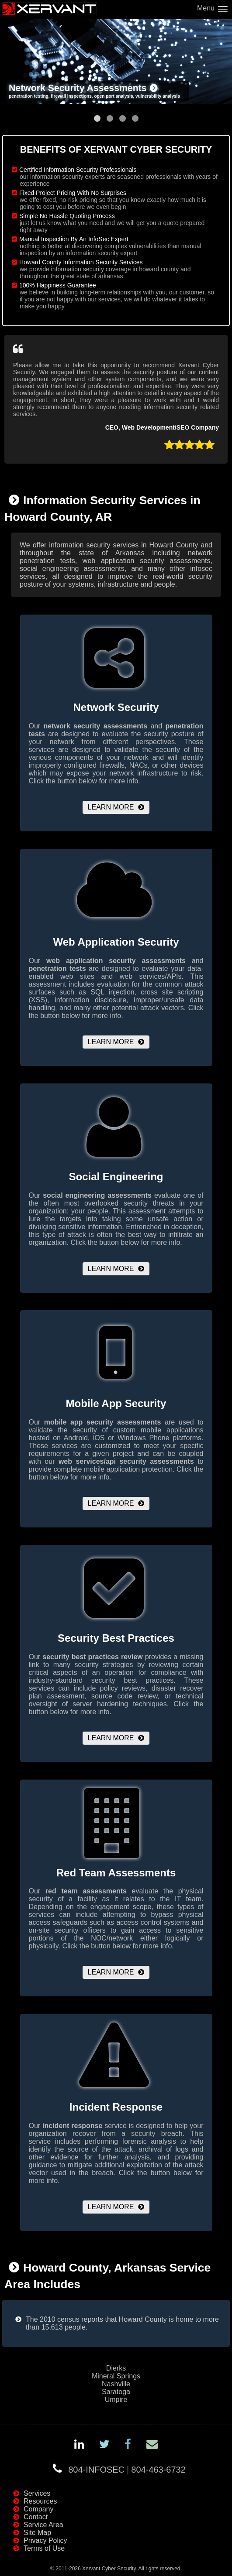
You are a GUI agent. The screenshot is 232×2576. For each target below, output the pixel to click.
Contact (36, 2517)
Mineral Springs (116, 2376)
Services (37, 2493)
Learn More (111, 807)
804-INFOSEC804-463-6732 (127, 2469)
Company (38, 2509)
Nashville (116, 2384)
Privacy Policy (45, 2540)
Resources (40, 2501)
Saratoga (116, 2391)
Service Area (43, 2524)
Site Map (37, 2532)
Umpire (116, 2399)
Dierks (116, 2368)
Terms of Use (44, 2548)
